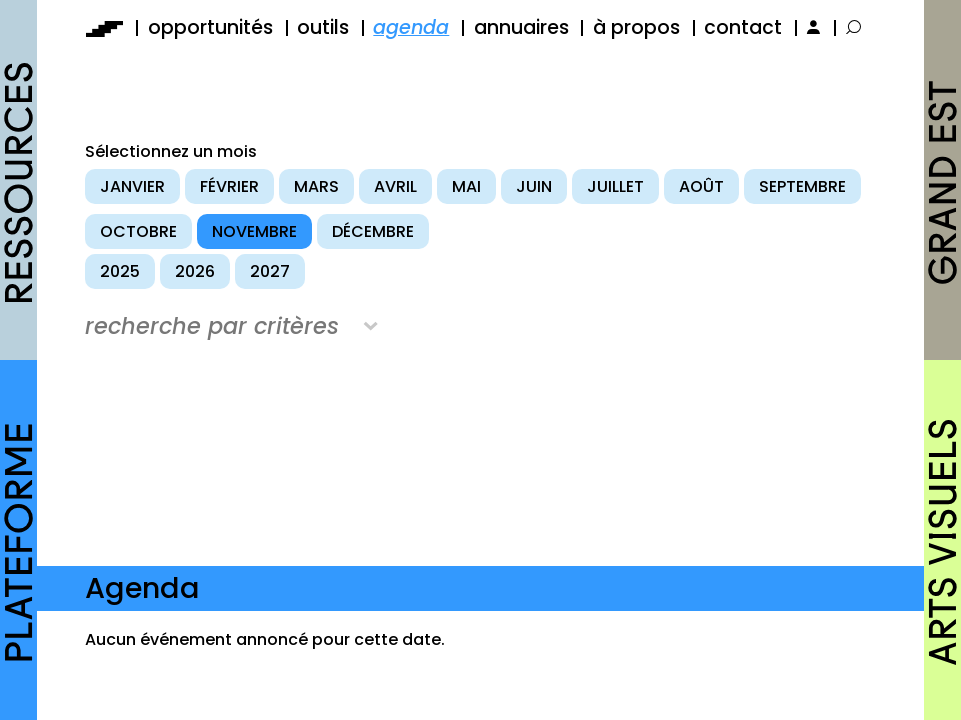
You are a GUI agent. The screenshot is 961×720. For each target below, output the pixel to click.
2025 (120, 271)
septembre (802, 186)
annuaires (521, 27)
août (701, 186)
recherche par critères (212, 326)
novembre (254, 231)
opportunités (210, 27)
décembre (373, 231)
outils (323, 27)
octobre (138, 231)
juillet (615, 186)
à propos (636, 27)
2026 (195, 271)
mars (316, 186)
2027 (270, 271)
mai (466, 186)
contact (743, 27)
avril (395, 186)
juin (534, 186)
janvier (132, 186)
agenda (411, 27)
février (229, 186)
